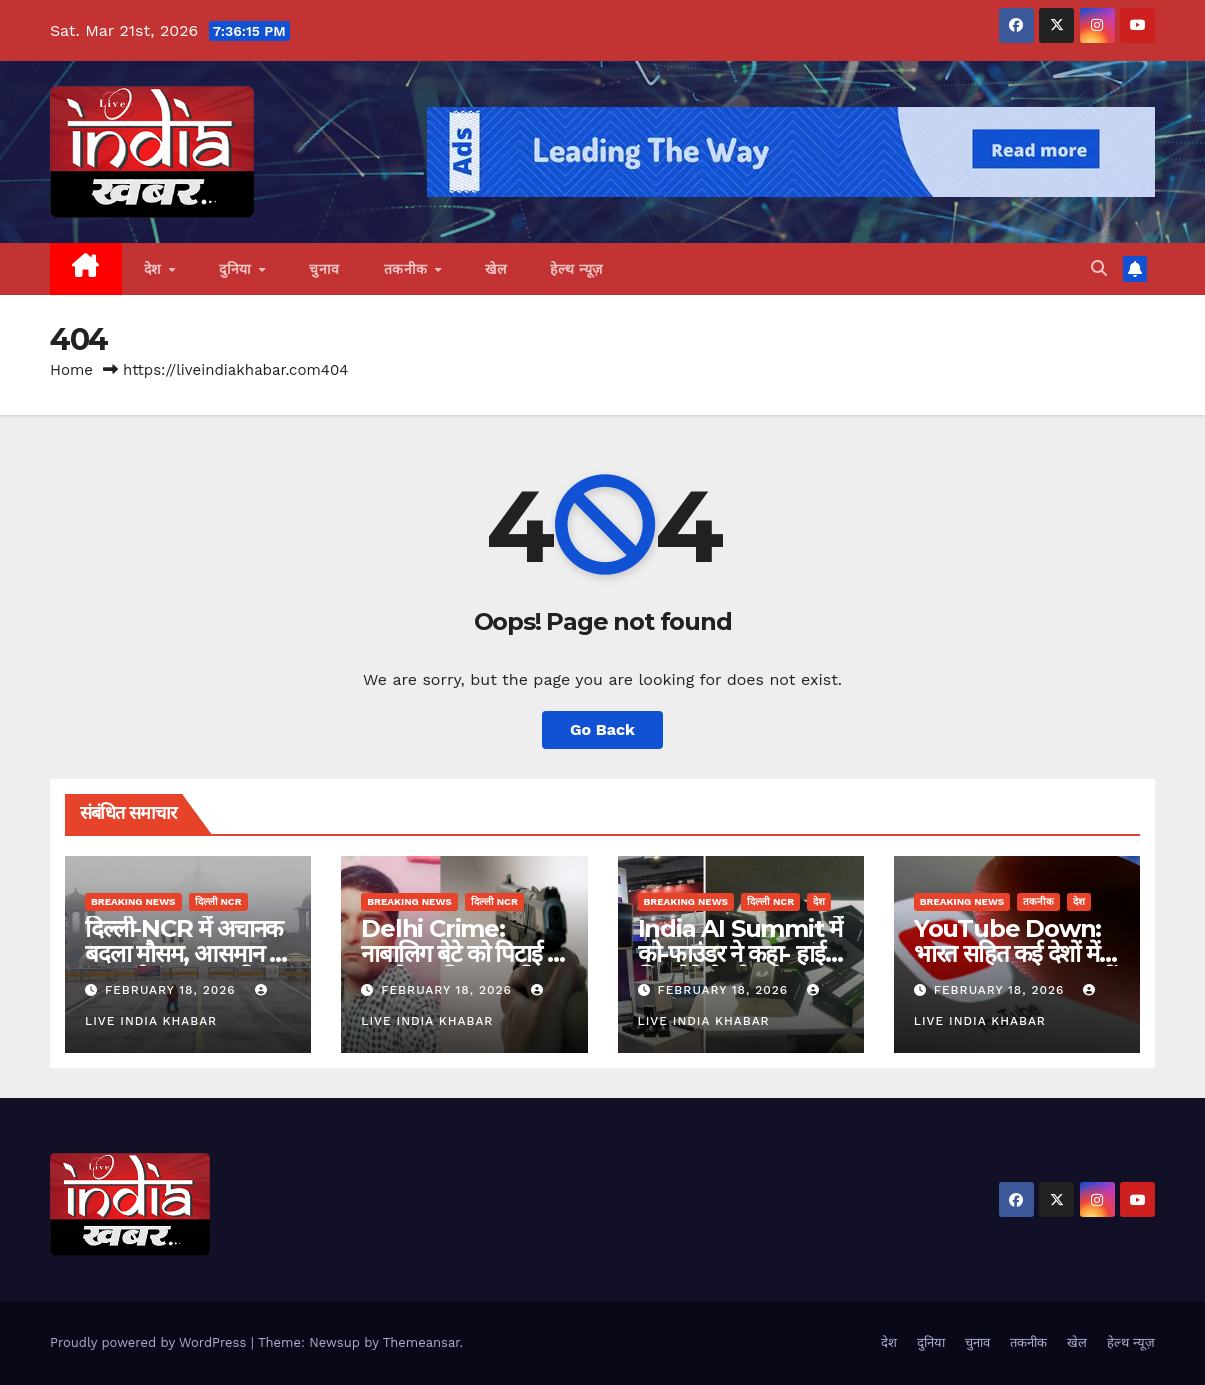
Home (71, 370)
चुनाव (324, 269)
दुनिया (237, 269)
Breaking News (133, 901)
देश (155, 269)
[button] (1099, 268)
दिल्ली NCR (218, 901)
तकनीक (408, 269)
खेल (495, 269)
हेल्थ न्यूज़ (576, 269)
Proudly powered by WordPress (150, 1342)
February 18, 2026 (173, 990)
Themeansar (421, 1342)
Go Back (602, 729)
